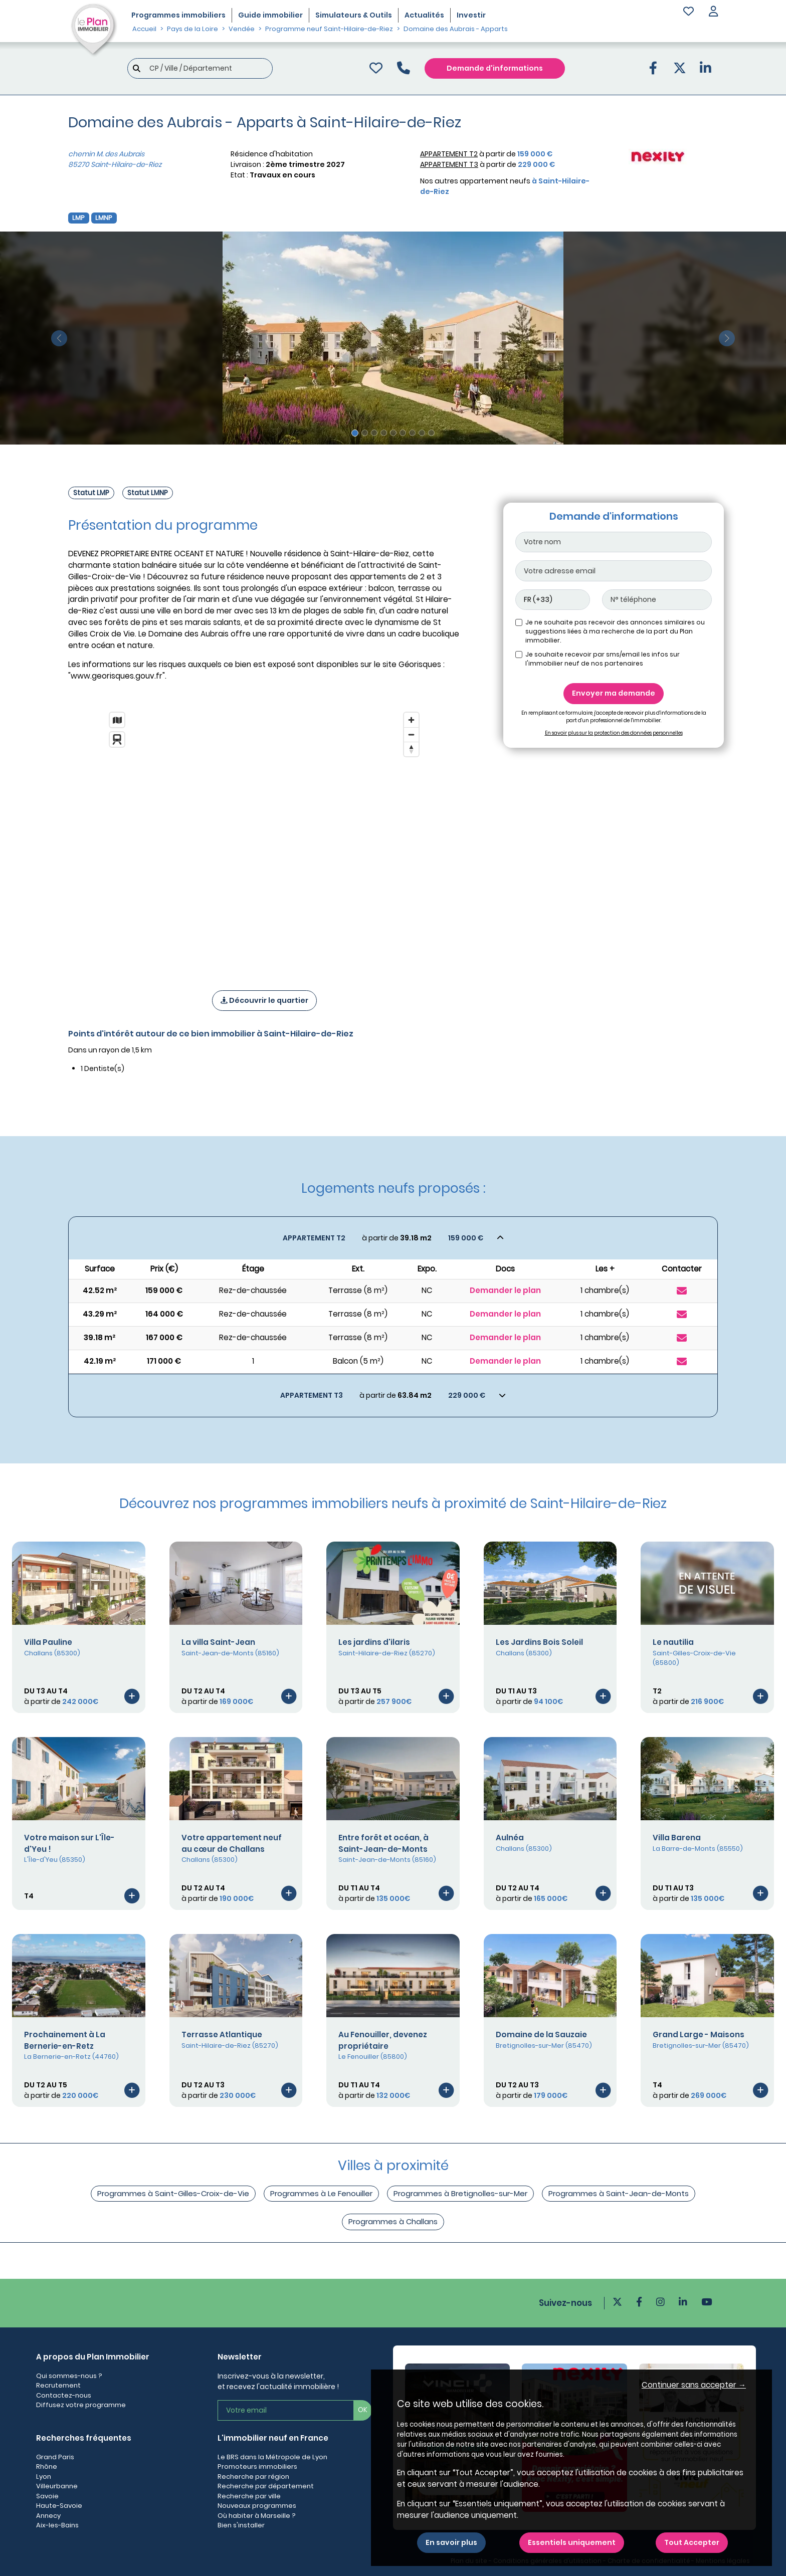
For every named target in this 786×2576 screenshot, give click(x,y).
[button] (713, 12)
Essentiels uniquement (572, 2542)
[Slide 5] (393, 433)
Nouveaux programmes (257, 2505)
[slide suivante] (727, 338)
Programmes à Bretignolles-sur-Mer (460, 2193)
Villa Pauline (48, 1642)
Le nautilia (673, 1642)
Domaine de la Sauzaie (541, 2034)
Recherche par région (253, 2476)
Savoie (47, 2496)
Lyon (43, 2476)
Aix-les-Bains (57, 2525)
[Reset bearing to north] (411, 749)
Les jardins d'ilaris (374, 1642)
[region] (264, 838)
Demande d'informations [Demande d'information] (495, 68)
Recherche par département (266, 2486)
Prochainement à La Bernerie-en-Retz (64, 2040)
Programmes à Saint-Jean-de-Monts (618, 2193)
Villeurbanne (57, 2486)
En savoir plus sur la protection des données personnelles (614, 733)
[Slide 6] (403, 433)
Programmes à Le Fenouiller (321, 2193)
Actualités (424, 15)
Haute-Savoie (59, 2505)
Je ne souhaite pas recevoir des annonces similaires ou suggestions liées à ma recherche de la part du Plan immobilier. (615, 631)
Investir (471, 15)
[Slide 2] (364, 433)
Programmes (178, 15)
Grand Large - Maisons (698, 2034)
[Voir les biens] (393, 1238)
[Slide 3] (374, 433)
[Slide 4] (383, 433)
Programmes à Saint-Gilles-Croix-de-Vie (173, 2193)
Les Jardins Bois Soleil (539, 1642)
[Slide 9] (431, 433)
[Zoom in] (411, 720)
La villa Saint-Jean (218, 1642)
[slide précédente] (59, 338)
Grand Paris (55, 2457)
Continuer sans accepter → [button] (694, 2385)
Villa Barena (677, 1837)
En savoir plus (451, 2542)
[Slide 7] (412, 433)
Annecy (48, 2515)
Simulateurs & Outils (353, 15)
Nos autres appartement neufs (505, 186)
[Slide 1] (354, 433)
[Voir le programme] (131, 1695)
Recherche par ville (249, 2496)
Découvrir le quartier (264, 1000)
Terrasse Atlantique (221, 2034)
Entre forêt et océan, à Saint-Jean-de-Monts (383, 1843)
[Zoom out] (411, 734)
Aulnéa (510, 1837)
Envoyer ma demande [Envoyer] (613, 693)
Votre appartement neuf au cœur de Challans (231, 1843)
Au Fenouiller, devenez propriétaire (382, 2040)
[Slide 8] (422, 433)
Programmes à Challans (393, 2221)
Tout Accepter (691, 2542)
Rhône (46, 2466)
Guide (270, 15)
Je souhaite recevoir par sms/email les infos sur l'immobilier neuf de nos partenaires (602, 659)
